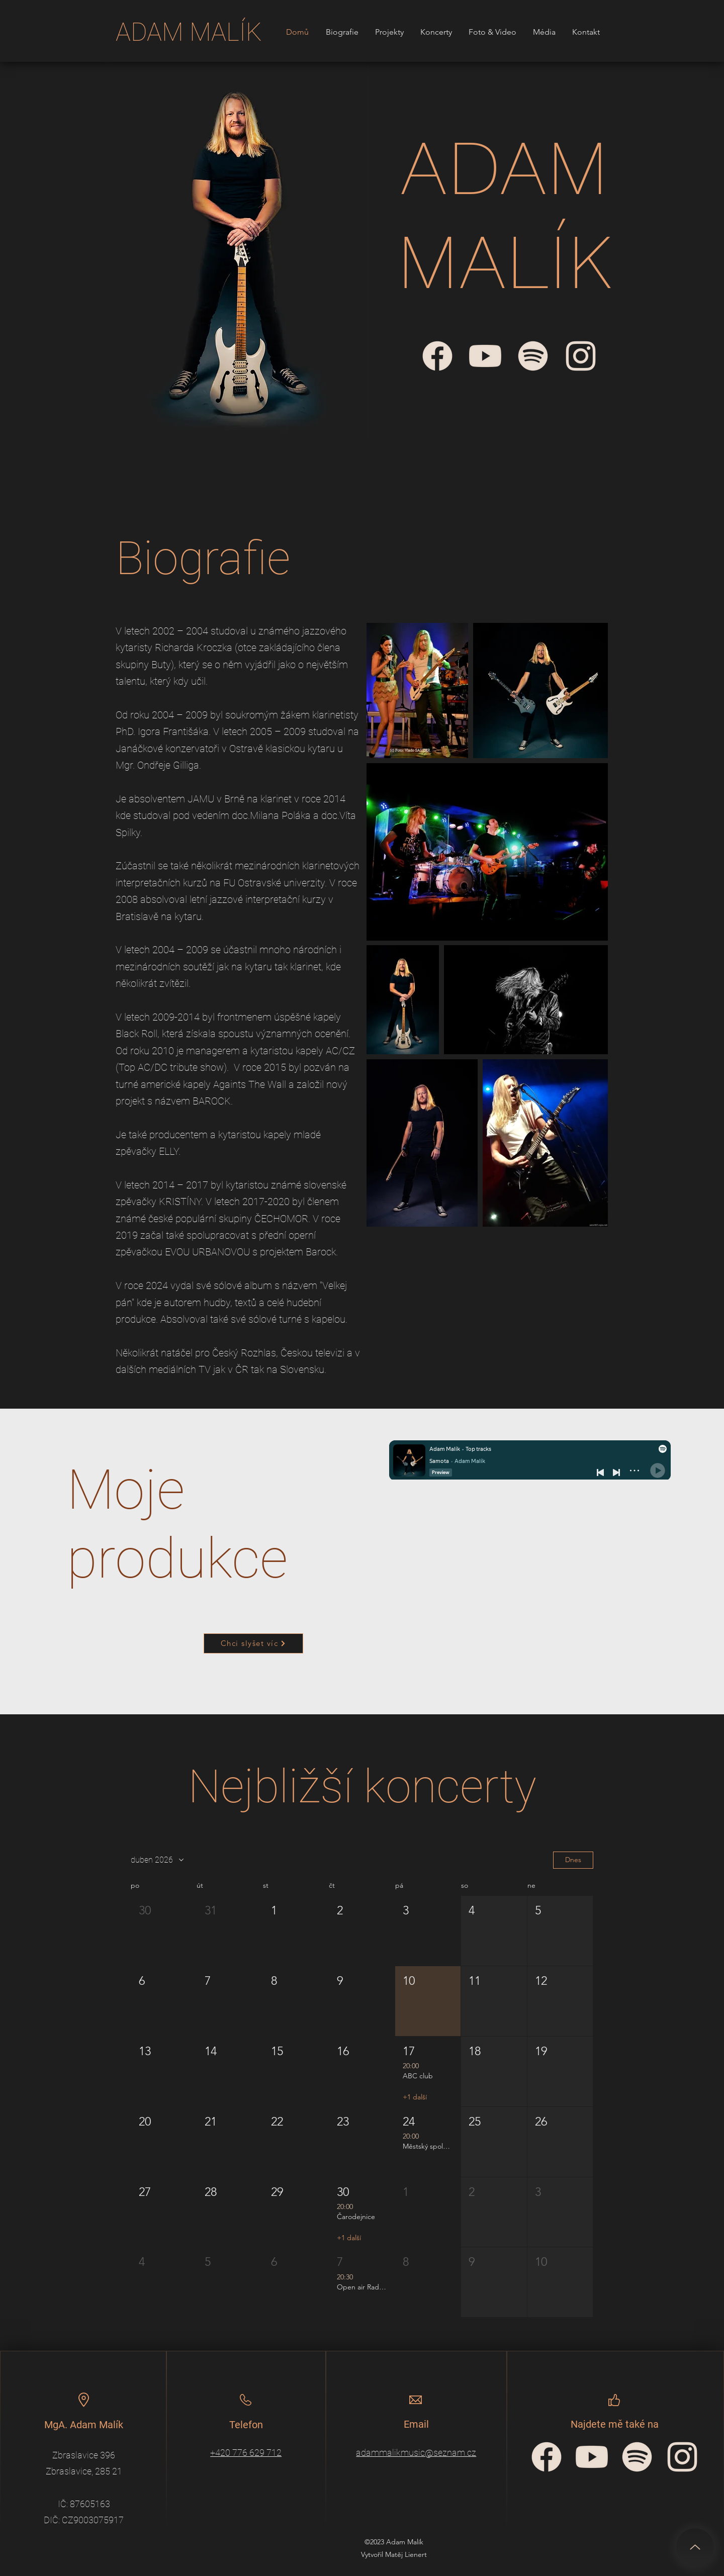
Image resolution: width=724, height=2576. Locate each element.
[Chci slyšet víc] (253, 1643)
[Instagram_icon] (682, 2456)
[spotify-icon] (637, 2456)
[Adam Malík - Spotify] (533, 356)
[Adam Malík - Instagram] (580, 356)
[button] (164, 1930)
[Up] (695, 2547)
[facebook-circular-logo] (546, 2456)
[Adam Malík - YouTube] (485, 356)
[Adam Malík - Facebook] (437, 356)
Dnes (573, 1859)
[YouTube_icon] (591, 2456)
